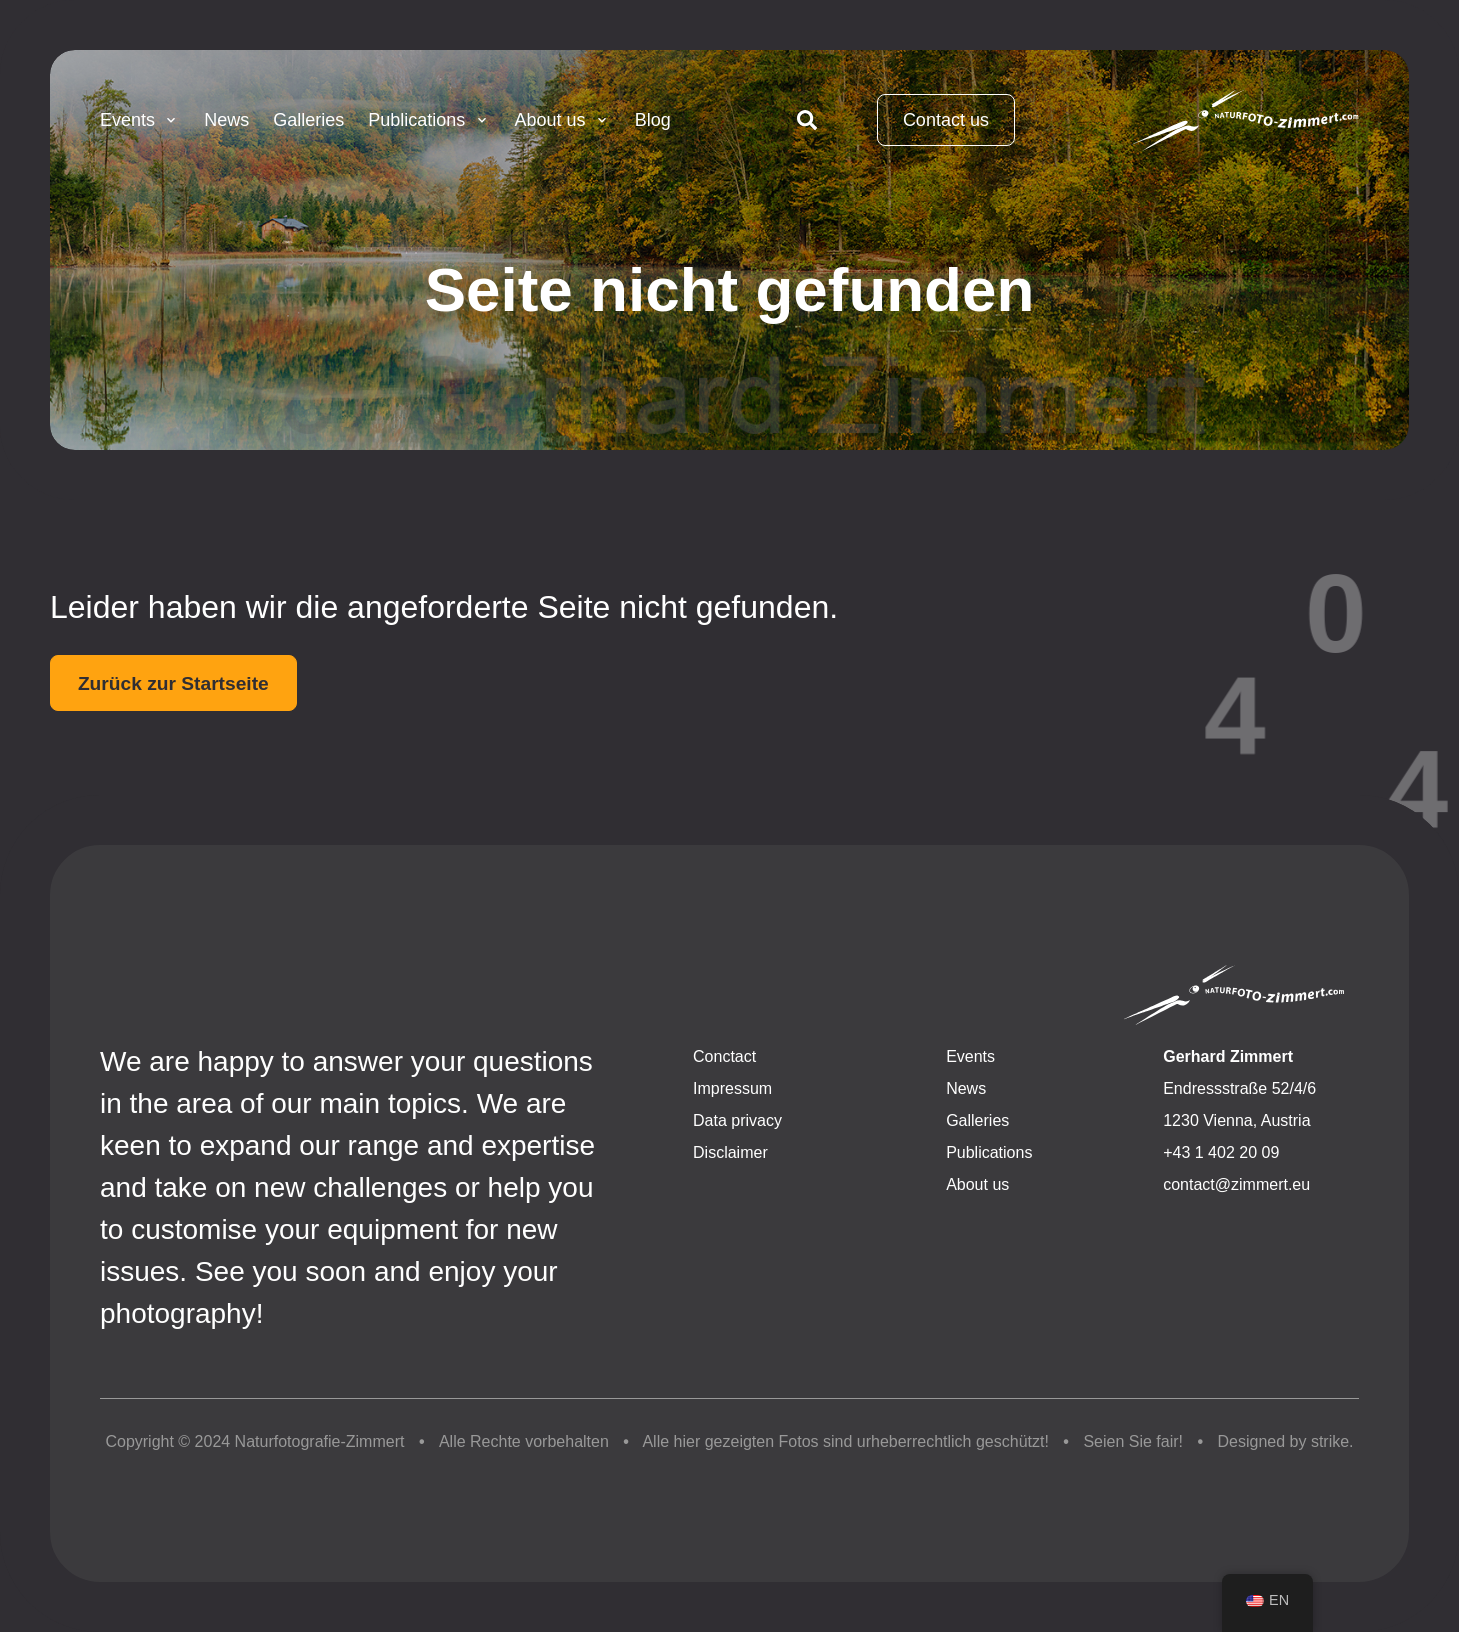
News (226, 120)
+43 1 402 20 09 (1221, 1152)
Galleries (308, 120)
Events (140, 120)
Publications (429, 120)
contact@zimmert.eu (1236, 1184)
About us (563, 120)
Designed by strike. (1286, 1441)
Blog (653, 120)
